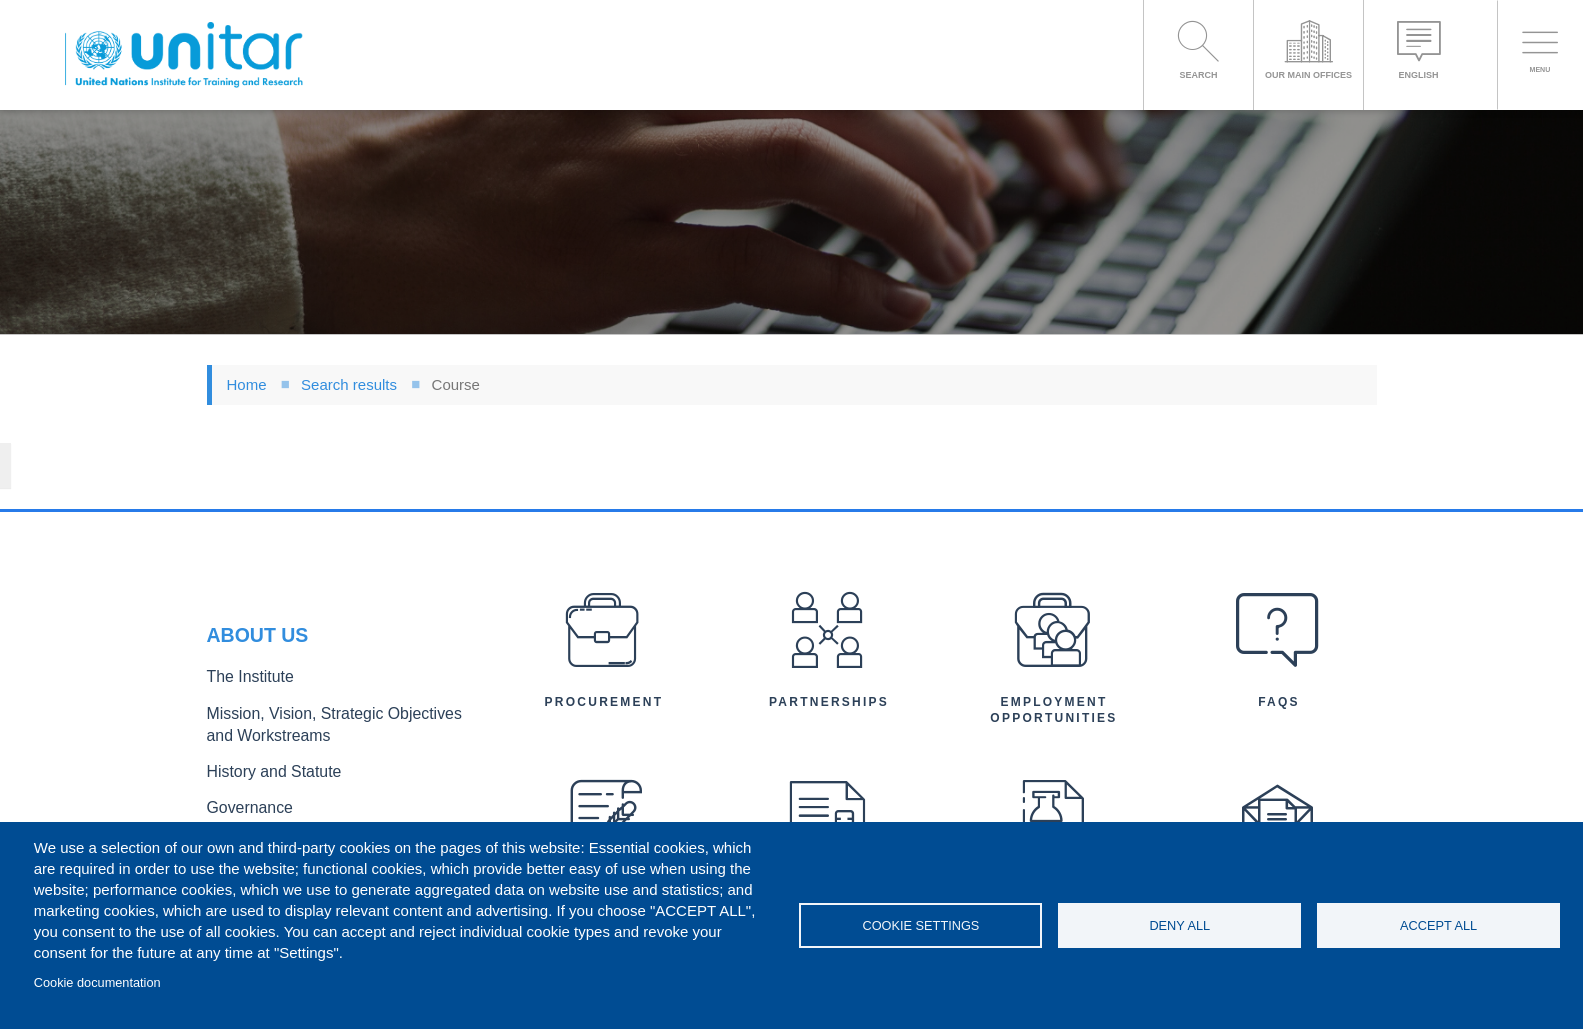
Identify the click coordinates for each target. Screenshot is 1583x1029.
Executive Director (262, 771)
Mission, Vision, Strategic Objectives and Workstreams (329, 664)
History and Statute (264, 706)
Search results (349, 384)
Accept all (1438, 925)
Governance (244, 739)
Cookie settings (920, 925)
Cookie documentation (97, 982)
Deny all (1179, 925)
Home (247, 384)
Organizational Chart (269, 804)
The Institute (244, 621)
